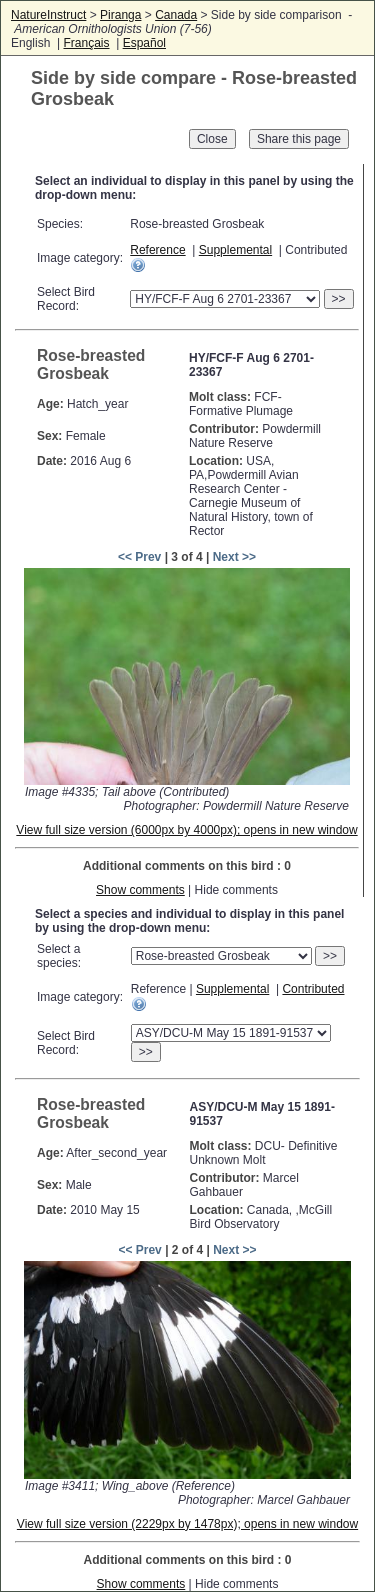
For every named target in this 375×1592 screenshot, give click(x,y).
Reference (157, 250)
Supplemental (235, 250)
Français (86, 43)
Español (144, 43)
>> (339, 299)
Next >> (234, 557)
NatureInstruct (48, 15)
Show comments (140, 890)
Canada (176, 15)
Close (212, 139)
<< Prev (139, 557)
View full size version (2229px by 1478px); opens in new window (187, 1524)
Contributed (313, 989)
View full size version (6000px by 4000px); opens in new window (186, 830)
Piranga (120, 15)
